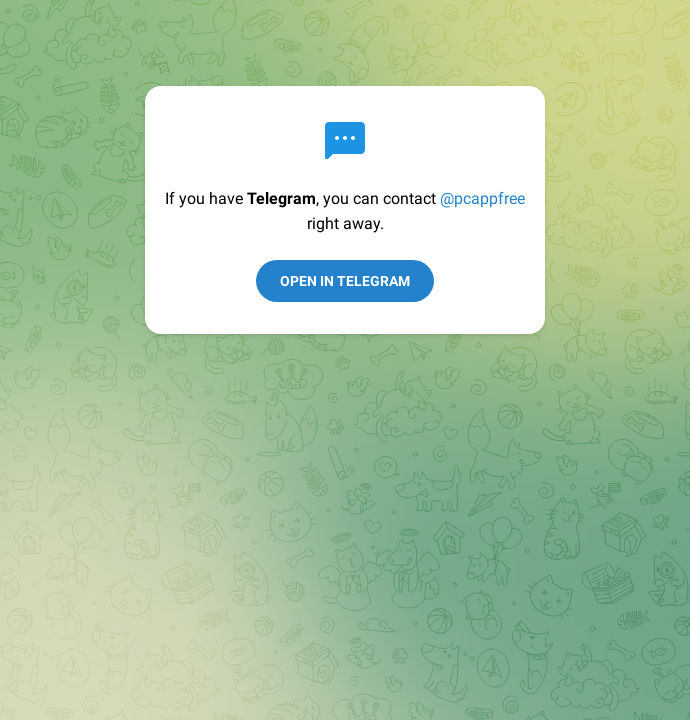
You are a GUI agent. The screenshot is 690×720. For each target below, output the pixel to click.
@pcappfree (482, 198)
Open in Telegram (345, 281)
